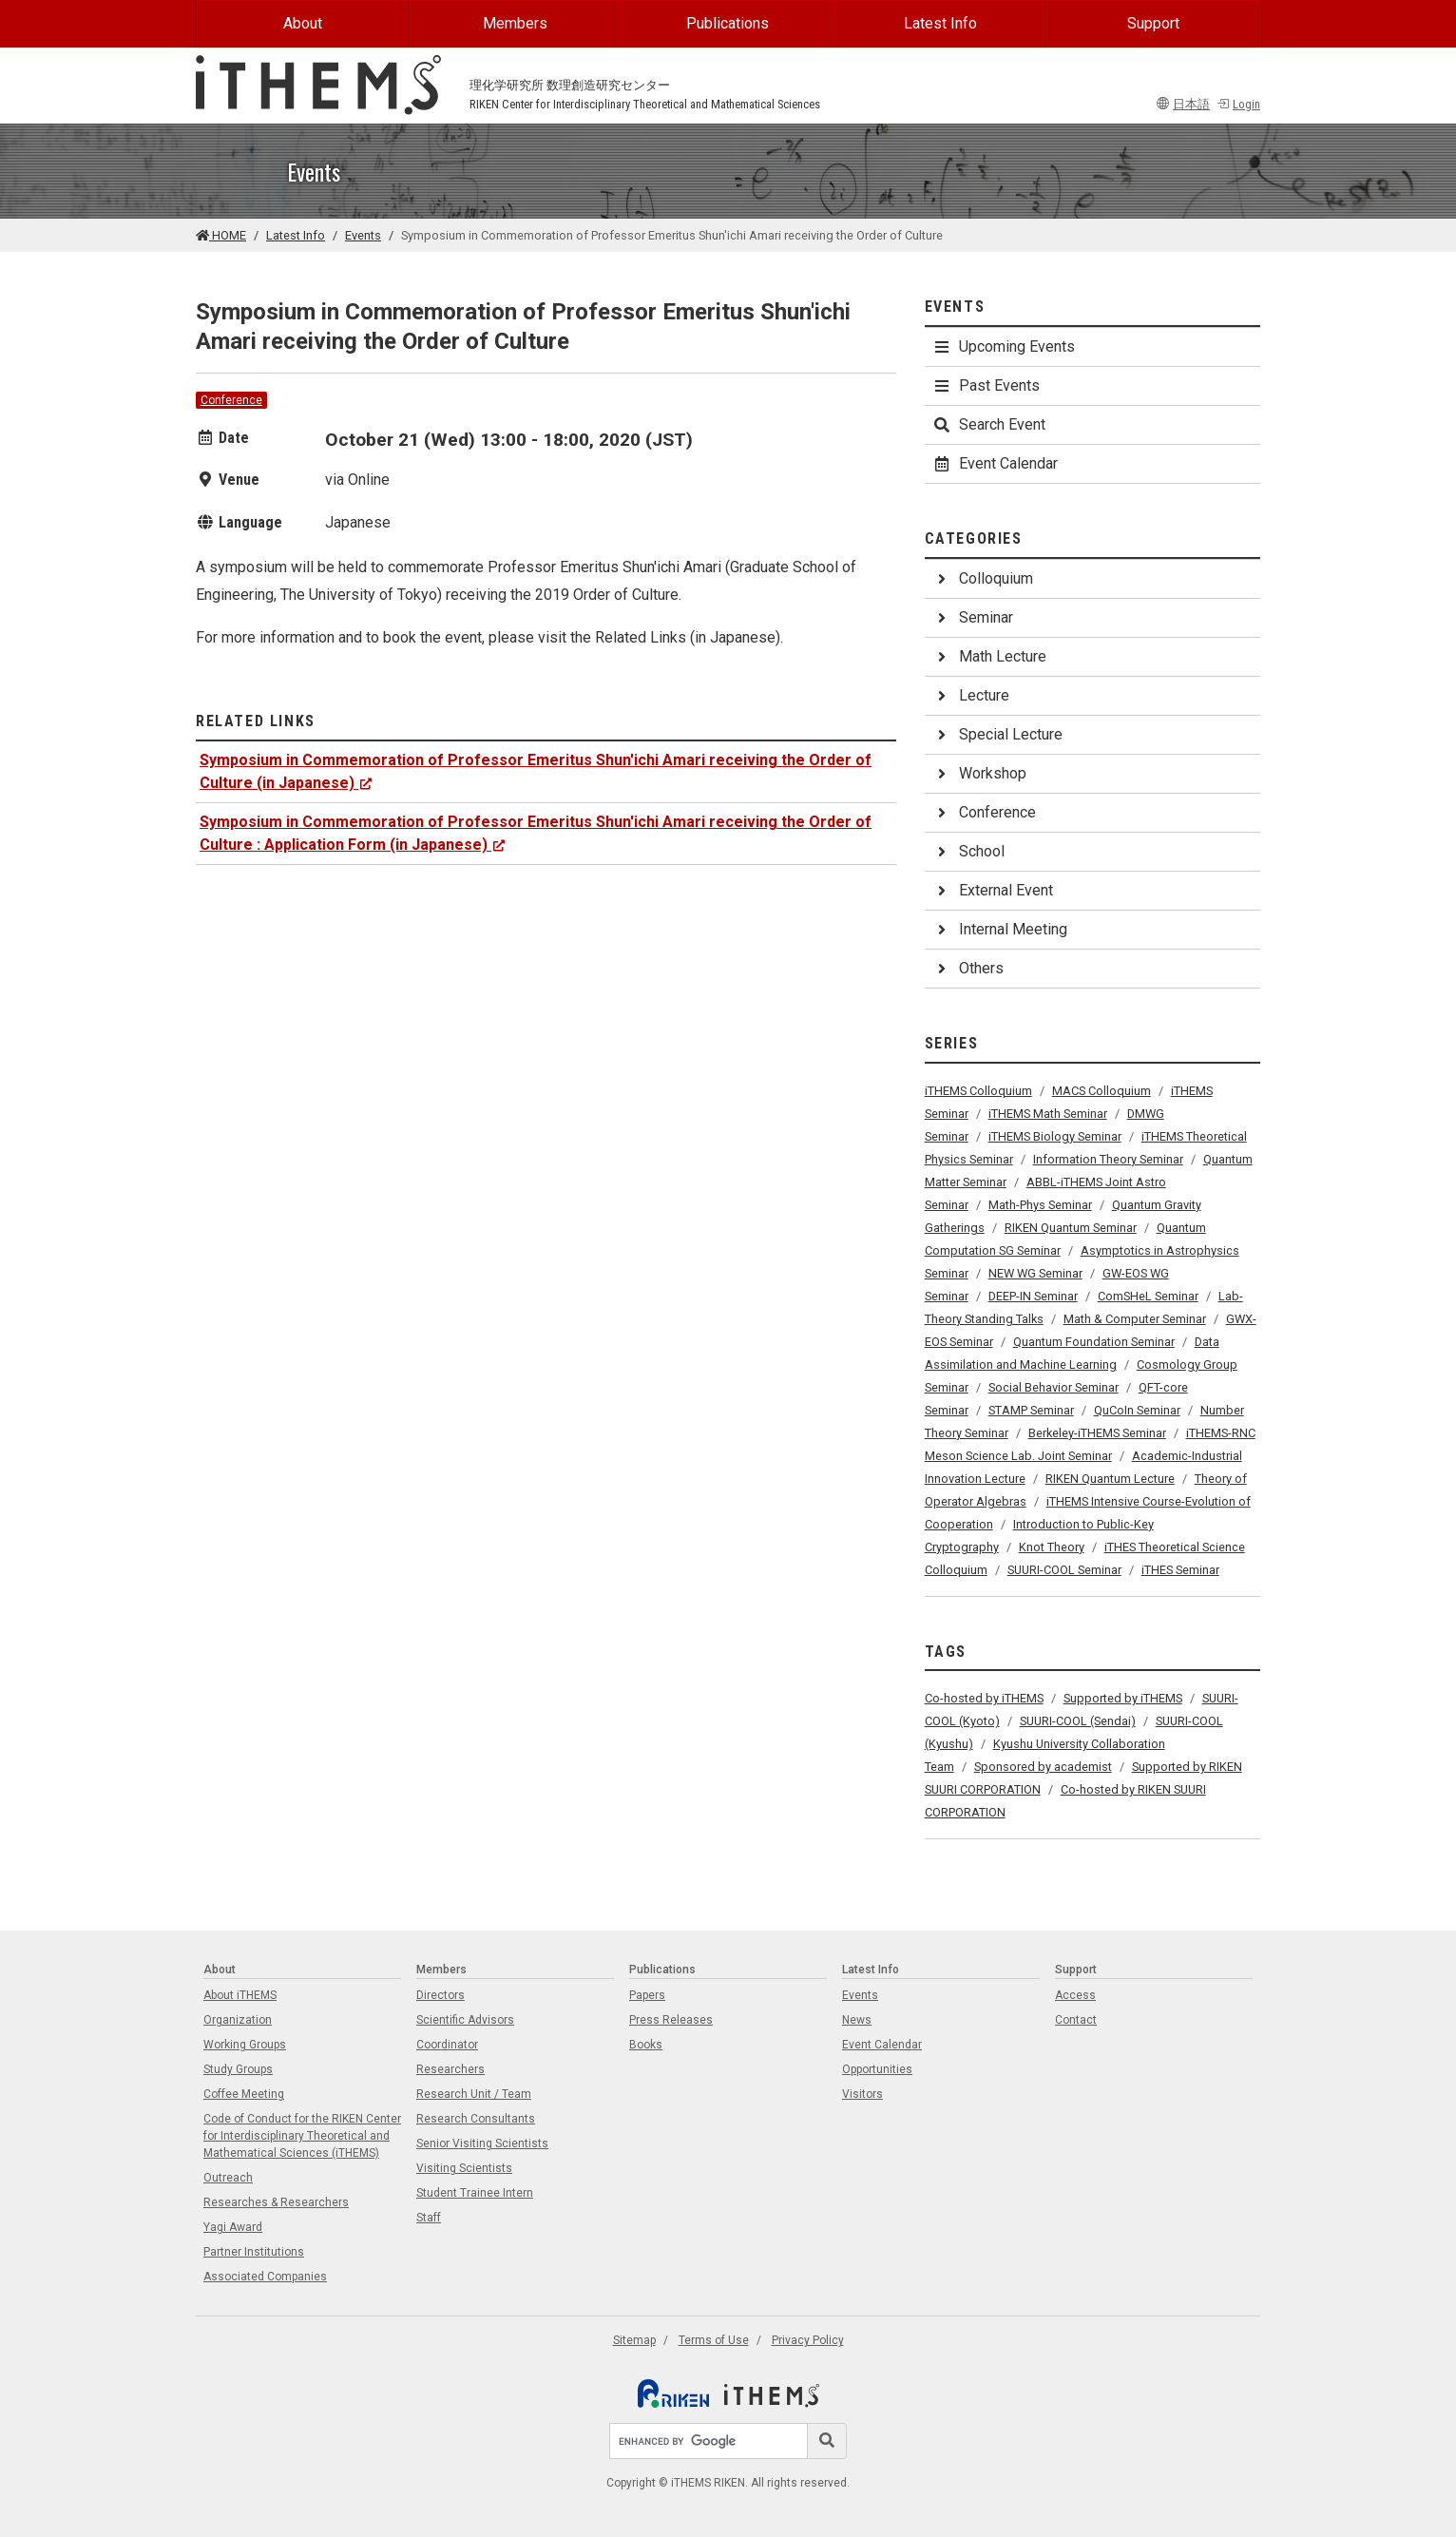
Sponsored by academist (1043, 1766)
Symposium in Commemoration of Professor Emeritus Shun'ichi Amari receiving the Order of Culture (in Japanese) (536, 771)
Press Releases (671, 2020)
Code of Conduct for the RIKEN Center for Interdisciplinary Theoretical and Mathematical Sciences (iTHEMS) (302, 2136)
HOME (221, 235)
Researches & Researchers (276, 2202)
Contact (1076, 2020)
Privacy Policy (808, 2340)
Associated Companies (265, 2276)
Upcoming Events (1003, 346)
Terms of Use (714, 2340)
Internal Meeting (999, 929)
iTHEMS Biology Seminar (1054, 1136)
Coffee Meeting (243, 2094)
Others (968, 968)
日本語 (1183, 104)
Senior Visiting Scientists (482, 2143)
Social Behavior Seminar (1053, 1387)
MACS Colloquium (1101, 1091)
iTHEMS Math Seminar (1047, 1113)
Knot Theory (1051, 1547)
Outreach (228, 2177)
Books (645, 2044)
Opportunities (877, 2069)
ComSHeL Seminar (1148, 1296)
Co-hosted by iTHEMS (984, 1698)
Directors (440, 1995)
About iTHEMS (240, 1995)
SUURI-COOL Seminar (1064, 1570)
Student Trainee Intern (474, 2193)
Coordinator (447, 2044)
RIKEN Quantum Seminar (1071, 1227)
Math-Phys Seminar (1040, 1205)
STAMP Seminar (1031, 1410)
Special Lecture (997, 734)
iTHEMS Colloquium (978, 1091)
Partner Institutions (253, 2251)
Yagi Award (232, 2227)
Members (515, 23)
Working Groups (244, 2044)
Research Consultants (475, 2118)
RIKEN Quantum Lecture (1110, 1478)
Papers (647, 1995)
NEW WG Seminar (1035, 1273)
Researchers (450, 2069)
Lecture (970, 695)
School (968, 851)
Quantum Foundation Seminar (1094, 1342)
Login (1238, 104)
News (857, 2020)
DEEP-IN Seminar (1033, 1296)
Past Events (986, 385)
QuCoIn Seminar (1137, 1410)
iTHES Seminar (1180, 1570)
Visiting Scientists (464, 2168)
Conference (231, 400)
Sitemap (634, 2340)
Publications (727, 23)
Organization (237, 2020)
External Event (992, 890)
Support (1153, 23)
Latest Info (940, 23)
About (302, 23)
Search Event (988, 424)
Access (1075, 1995)
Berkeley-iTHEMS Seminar (1097, 1433)
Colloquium (982, 578)
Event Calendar (995, 463)
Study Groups (238, 2069)
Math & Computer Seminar (1134, 1319)
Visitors (862, 2094)
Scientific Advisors (465, 2020)
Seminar (972, 617)
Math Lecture (989, 656)
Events (363, 235)
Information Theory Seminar (1108, 1159)
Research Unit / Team (473, 2094)
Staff (428, 2217)
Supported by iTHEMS (1122, 1698)
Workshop (979, 773)
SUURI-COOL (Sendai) (1078, 1721)
